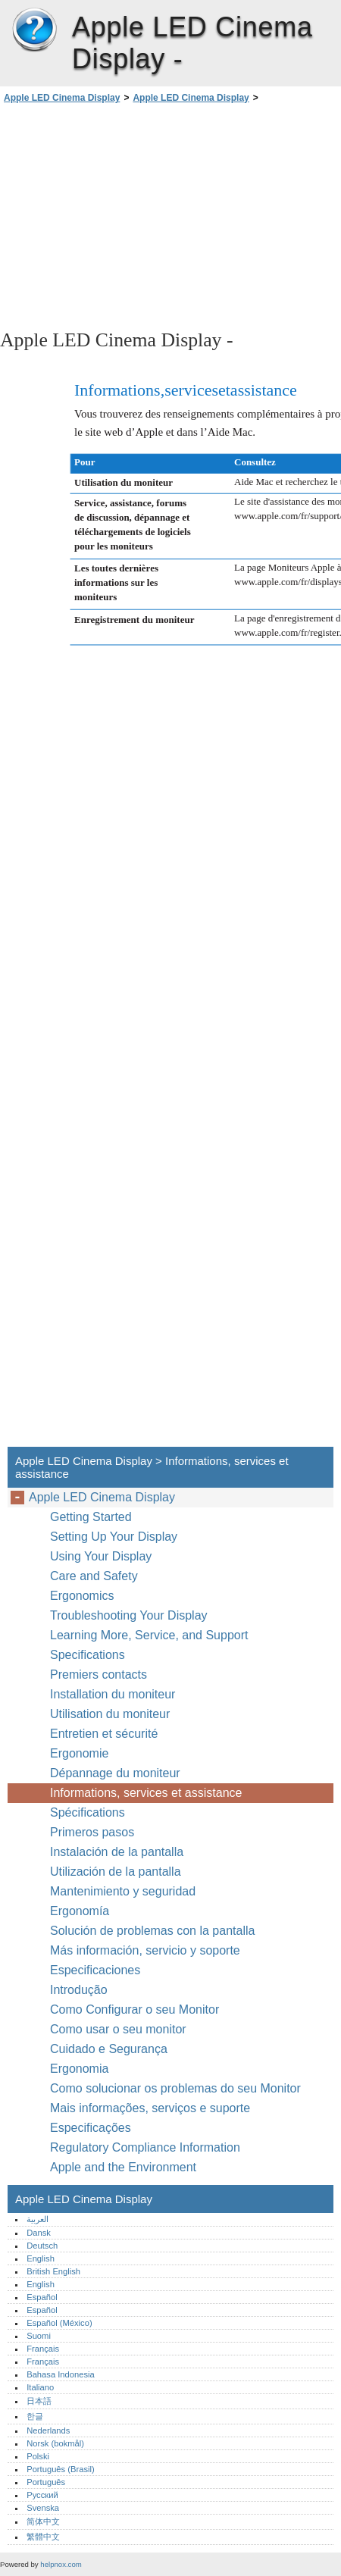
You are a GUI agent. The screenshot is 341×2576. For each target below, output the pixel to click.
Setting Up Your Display (113, 1536)
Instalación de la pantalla (116, 1851)
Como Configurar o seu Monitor (134, 2009)
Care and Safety (95, 1576)
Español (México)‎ (59, 2322)
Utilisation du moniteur (112, 1713)
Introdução (79, 1989)
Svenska (43, 2507)
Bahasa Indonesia (61, 2374)
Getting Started (91, 1516)
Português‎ (46, 2482)
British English (53, 2271)
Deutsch (42, 2245)
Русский (42, 2494)
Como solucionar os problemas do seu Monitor (175, 2088)
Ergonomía (79, 1911)
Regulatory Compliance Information (145, 2147)
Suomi (39, 2335)
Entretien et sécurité (105, 1733)
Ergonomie (79, 1753)
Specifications (87, 1654)
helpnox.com (60, 2564)
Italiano (40, 2387)
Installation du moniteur (112, 1694)
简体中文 (43, 2521)
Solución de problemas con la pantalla (152, 1930)
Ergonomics (82, 1595)
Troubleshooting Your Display (129, 1615)
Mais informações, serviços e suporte (150, 2108)
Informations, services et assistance (146, 1792)
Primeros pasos (92, 1832)
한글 (35, 2416)
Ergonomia (79, 2068)
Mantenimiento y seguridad (124, 1891)
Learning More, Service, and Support (149, 1635)
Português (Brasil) (61, 2469)
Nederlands (48, 2430)
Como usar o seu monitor (119, 2029)
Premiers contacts (98, 1674)
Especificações (90, 2127)
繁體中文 (43, 2536)
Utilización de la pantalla (117, 1871)
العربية (37, 2219)
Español (42, 2297)
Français (43, 2348)
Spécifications (87, 1812)
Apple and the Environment (124, 2167)
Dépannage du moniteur (115, 1773)
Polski (38, 2456)
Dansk (39, 2232)
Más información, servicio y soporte (145, 1950)
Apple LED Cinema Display (34, 30)
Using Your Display (102, 1556)
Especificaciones (95, 1970)
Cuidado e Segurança (110, 2048)
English (41, 2258)
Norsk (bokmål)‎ (55, 2443)
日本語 (39, 2400)
